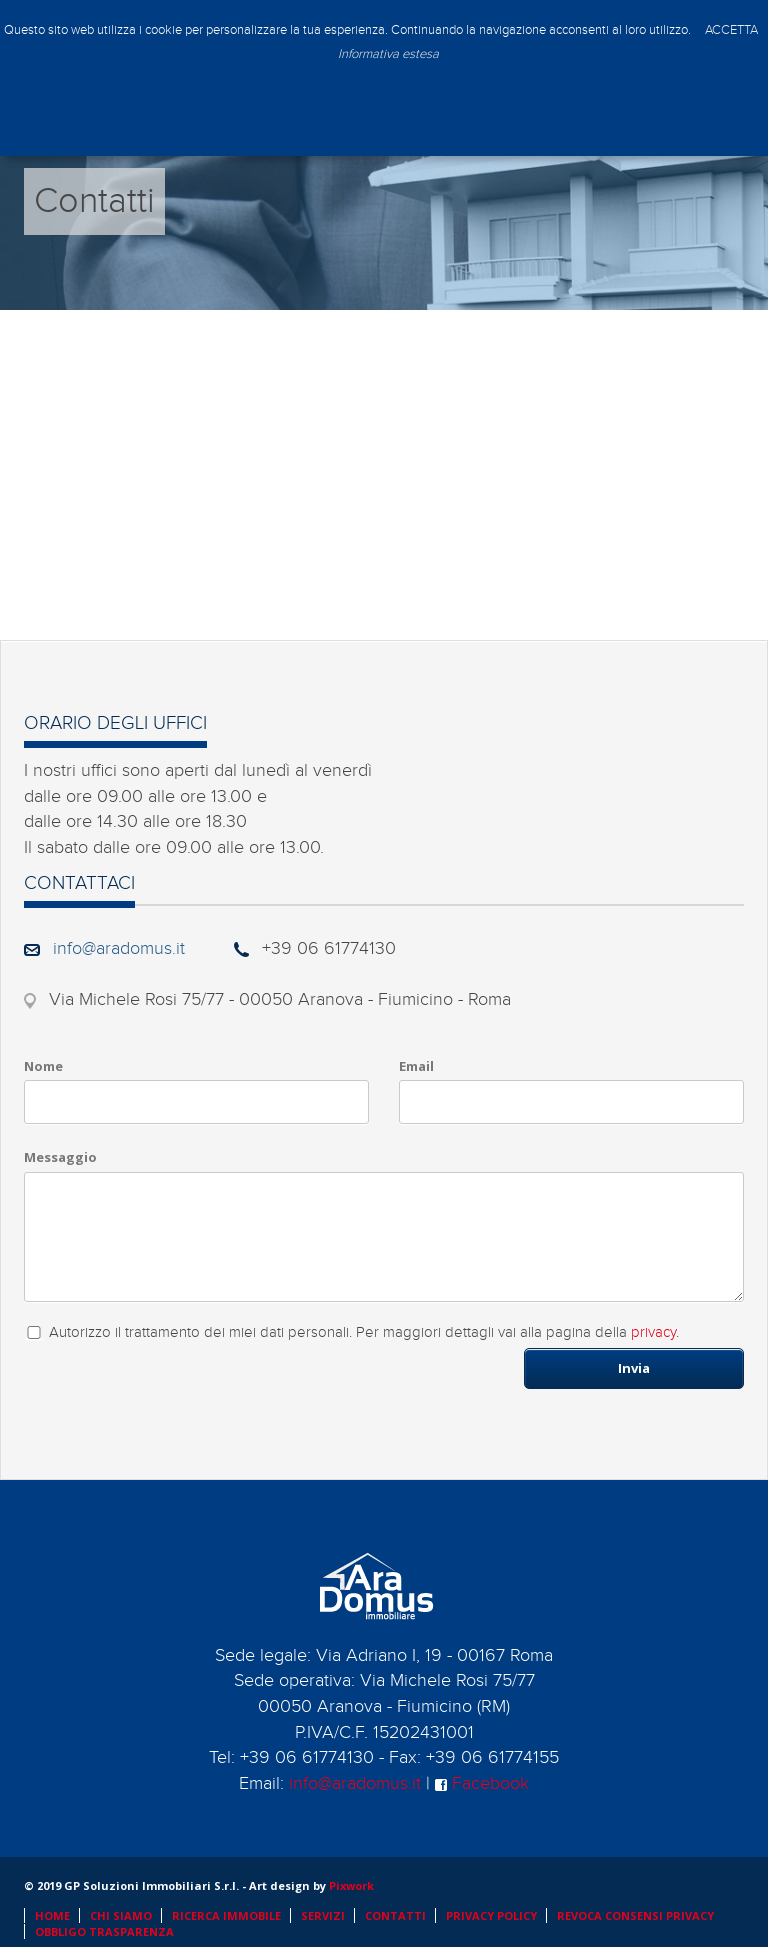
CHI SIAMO (121, 1915)
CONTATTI (395, 1915)
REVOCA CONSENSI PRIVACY (635, 1915)
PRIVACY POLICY (491, 1915)
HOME (52, 1915)
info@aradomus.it (119, 948)
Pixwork (351, 1885)
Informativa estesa (388, 54)
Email (416, 1066)
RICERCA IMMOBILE (226, 1915)
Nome (43, 1066)
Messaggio (60, 1157)
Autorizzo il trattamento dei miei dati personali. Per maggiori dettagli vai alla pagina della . (364, 1332)
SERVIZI (323, 1915)
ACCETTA (731, 30)
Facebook (482, 1783)
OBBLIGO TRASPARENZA (104, 1931)
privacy (653, 1332)
